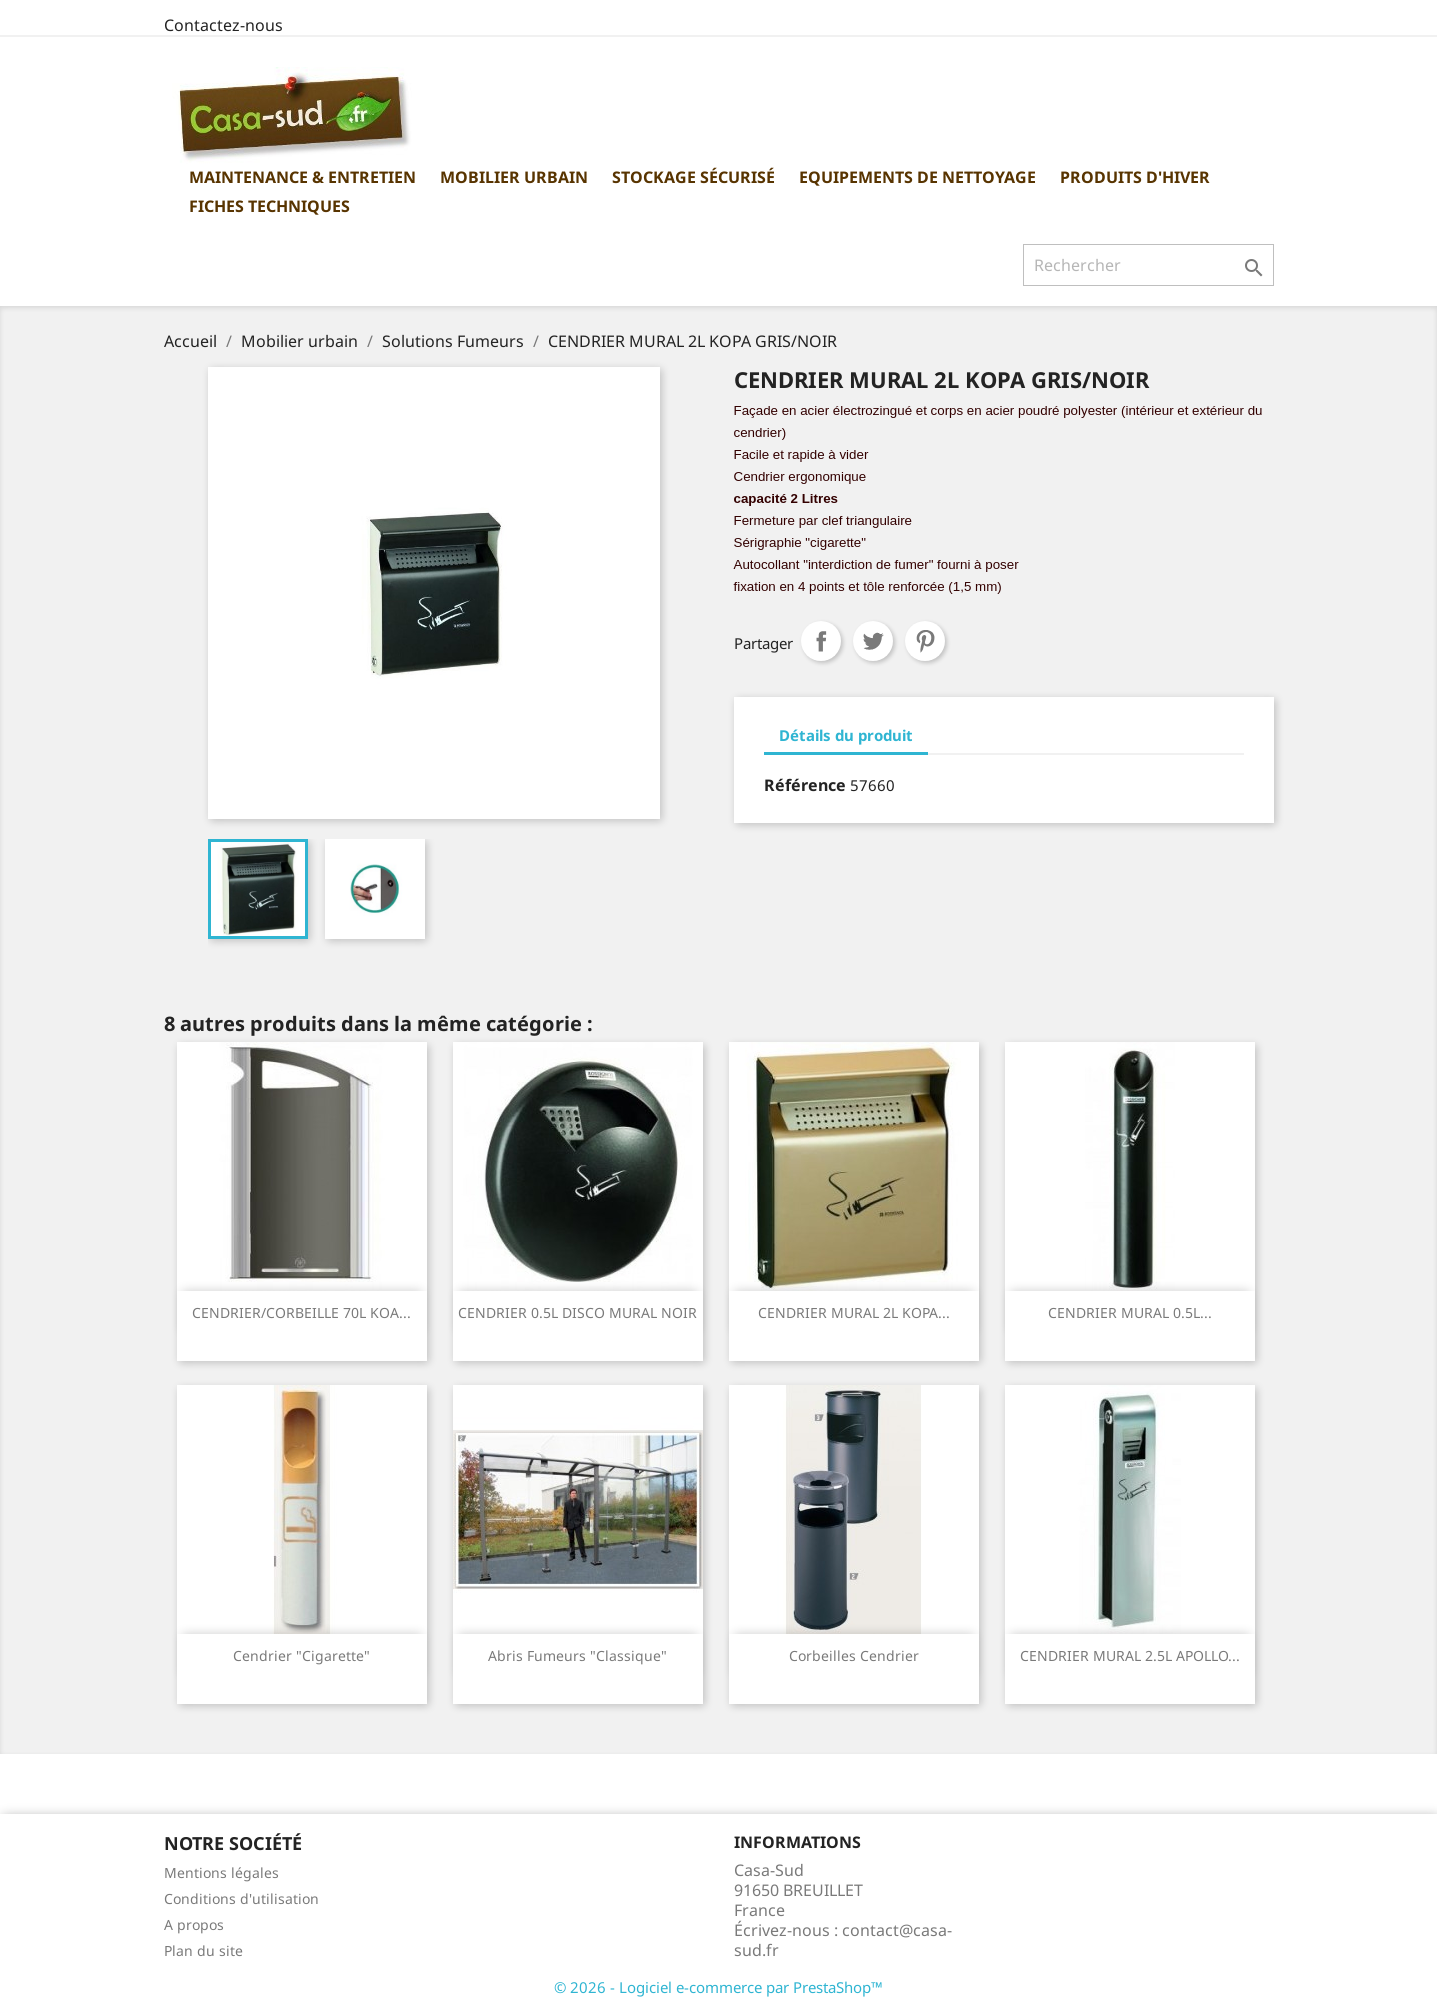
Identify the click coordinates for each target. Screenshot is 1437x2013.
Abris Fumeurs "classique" (577, 1655)
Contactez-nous (223, 25)
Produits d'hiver (1135, 177)
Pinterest (925, 641)
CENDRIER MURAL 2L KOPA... (854, 1312)
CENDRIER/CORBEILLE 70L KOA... (301, 1312)
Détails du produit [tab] (846, 735)
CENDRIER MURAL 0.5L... (1130, 1312)
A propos (194, 1924)
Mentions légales (221, 1872)
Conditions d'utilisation (241, 1898)
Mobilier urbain (514, 177)
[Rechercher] (1148, 265)
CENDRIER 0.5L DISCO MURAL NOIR (577, 1312)
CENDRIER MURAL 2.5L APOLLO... (1130, 1655)
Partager (821, 641)
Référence (805, 785)
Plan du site (203, 1950)
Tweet (873, 641)
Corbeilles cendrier (854, 1655)
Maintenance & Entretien (302, 177)
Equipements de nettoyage (917, 177)
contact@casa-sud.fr (843, 1940)
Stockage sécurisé (693, 177)
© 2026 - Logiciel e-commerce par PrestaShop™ (718, 1987)
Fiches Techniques (269, 206)
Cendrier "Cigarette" (301, 1655)
